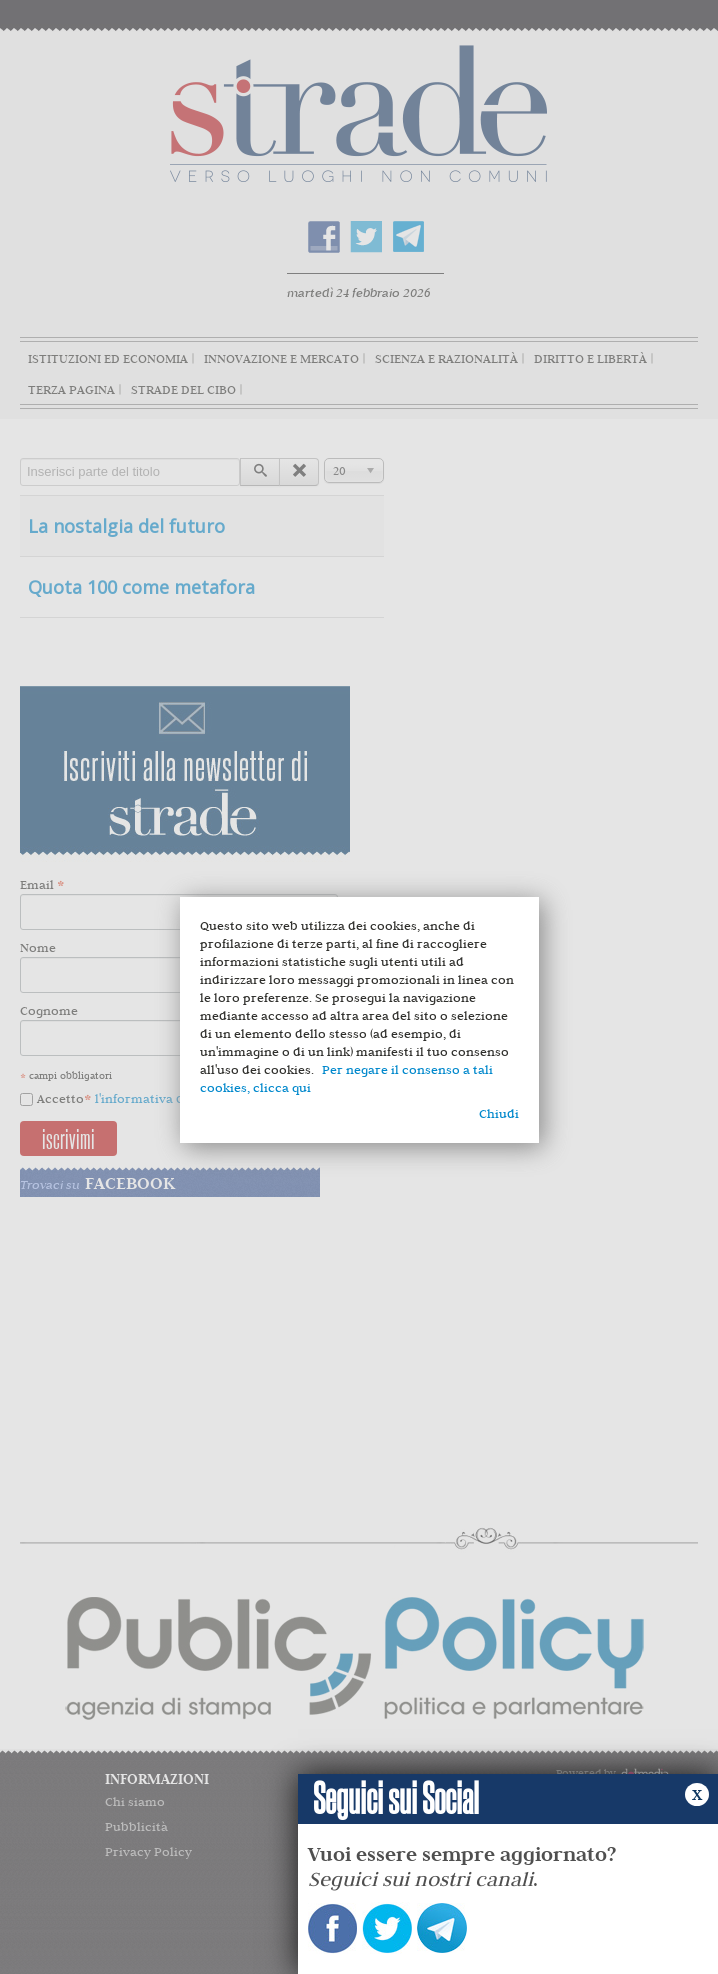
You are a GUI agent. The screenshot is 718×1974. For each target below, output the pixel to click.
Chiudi (499, 1113)
